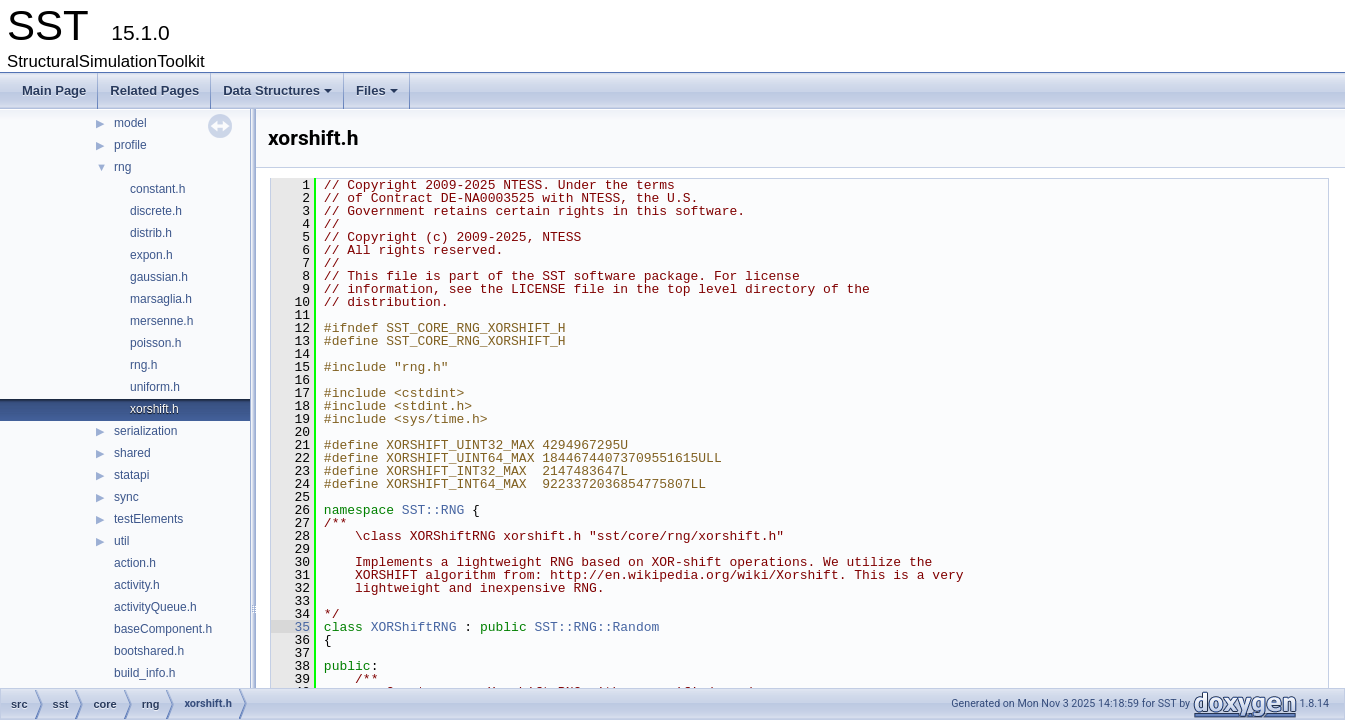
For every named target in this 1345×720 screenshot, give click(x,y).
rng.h (143, 365)
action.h (135, 563)
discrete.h (156, 211)
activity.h (137, 585)
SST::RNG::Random (596, 627)
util (121, 541)
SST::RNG (433, 510)
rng (122, 167)
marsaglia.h (161, 299)
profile (130, 145)
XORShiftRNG (414, 627)
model (130, 123)
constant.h (157, 189)
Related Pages (154, 90)
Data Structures (279, 96)
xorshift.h (154, 409)
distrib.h (151, 233)
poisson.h (155, 343)
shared (132, 453)
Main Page (54, 90)
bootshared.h (149, 651)
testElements (148, 519)
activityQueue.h (155, 607)
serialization (145, 431)
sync (126, 497)
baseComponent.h (163, 629)
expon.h (151, 255)
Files (378, 96)
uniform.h (155, 387)
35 (290, 627)
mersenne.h (161, 321)
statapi (131, 475)
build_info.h (144, 673)
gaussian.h (159, 277)
